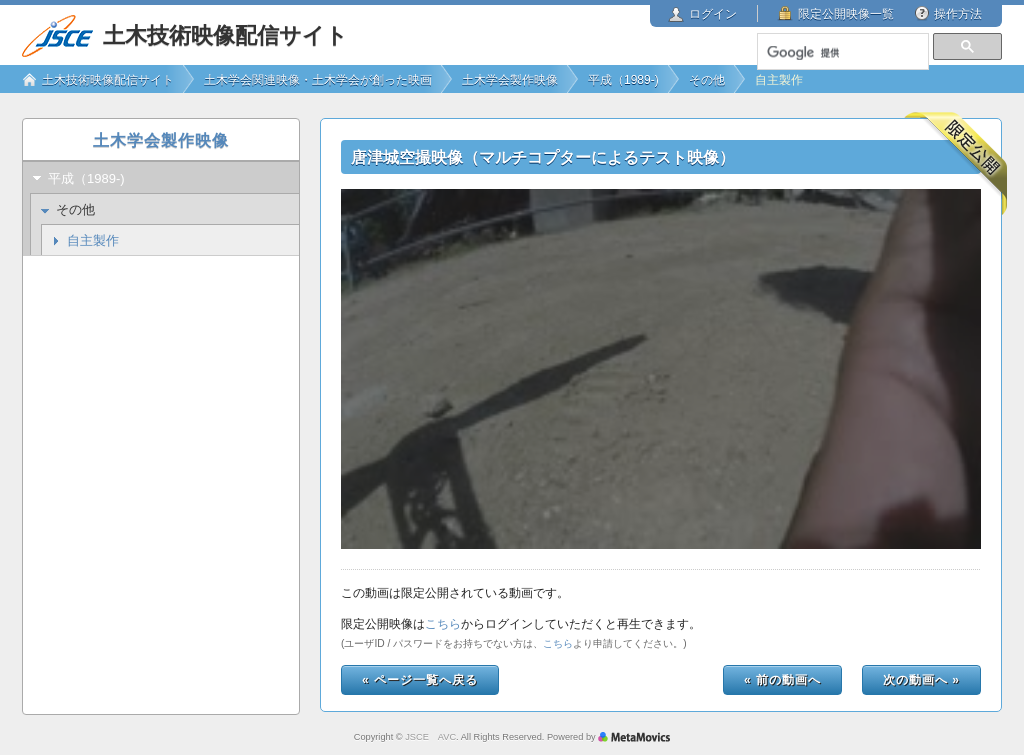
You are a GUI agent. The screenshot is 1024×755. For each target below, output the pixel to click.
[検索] (842, 53)
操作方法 (958, 14)
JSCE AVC (430, 737)
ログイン (713, 14)
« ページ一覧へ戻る (420, 680)
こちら (443, 624)
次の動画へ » (921, 680)
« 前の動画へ (782, 680)
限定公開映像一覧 (846, 14)
